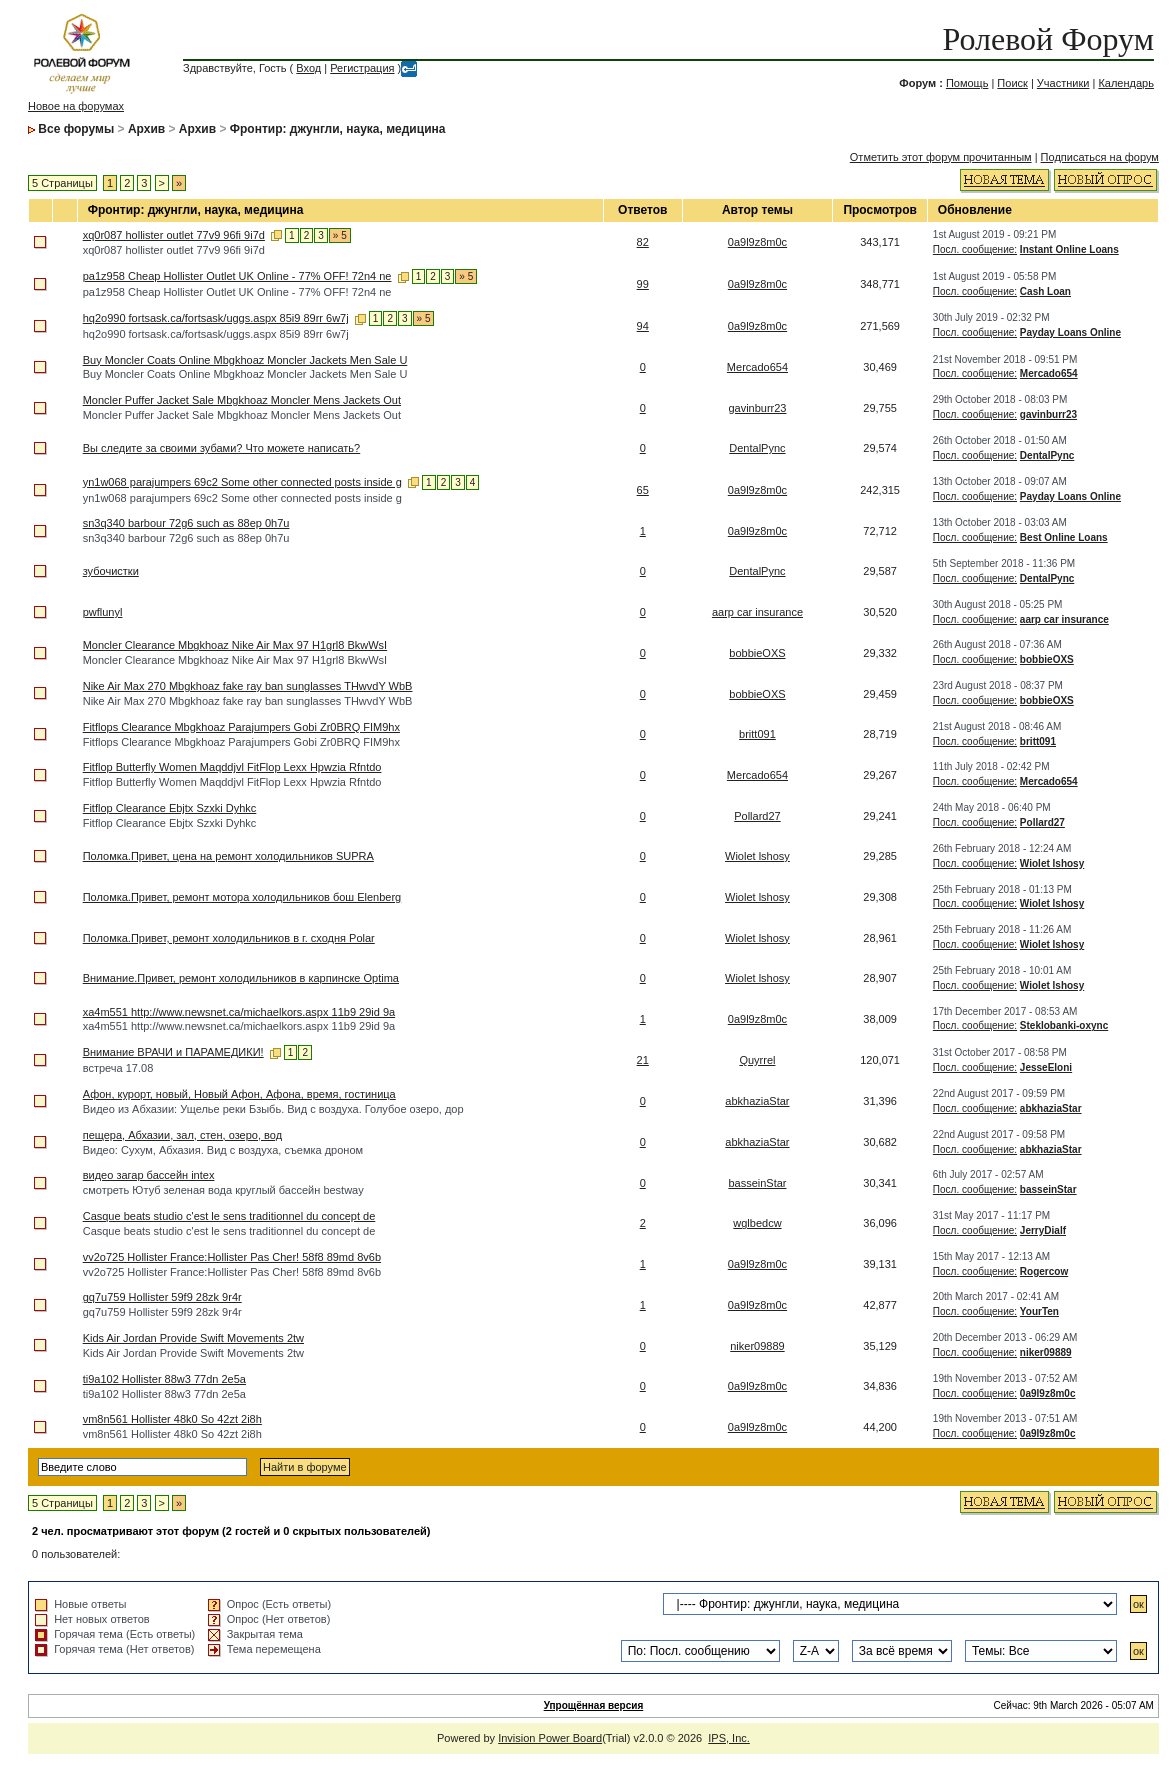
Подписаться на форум (1100, 157)
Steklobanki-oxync (1064, 1025)
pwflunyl (103, 612)
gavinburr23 (757, 408)
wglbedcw (757, 1223)
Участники (1063, 83)
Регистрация (362, 68)
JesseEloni (1046, 1067)
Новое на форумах (76, 106)
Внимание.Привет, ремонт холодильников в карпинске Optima (241, 978)
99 (643, 284)
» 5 (340, 235)
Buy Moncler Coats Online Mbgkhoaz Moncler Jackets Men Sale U (245, 360)
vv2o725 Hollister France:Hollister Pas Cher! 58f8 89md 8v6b (232, 1257)
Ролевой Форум (1047, 39)
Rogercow (1044, 1271)
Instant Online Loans (1069, 249)
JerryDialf (1043, 1230)
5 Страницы (62, 183)
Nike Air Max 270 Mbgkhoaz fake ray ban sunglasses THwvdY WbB (248, 686)
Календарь (1126, 83)
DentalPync (757, 448)
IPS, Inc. (729, 1738)
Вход (308, 68)
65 (643, 490)
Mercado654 (757, 367)
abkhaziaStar (757, 1101)
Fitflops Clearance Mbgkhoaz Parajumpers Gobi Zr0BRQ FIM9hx (241, 727)
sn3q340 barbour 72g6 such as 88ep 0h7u (186, 523)
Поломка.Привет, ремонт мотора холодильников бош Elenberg (242, 897)
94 (643, 326)
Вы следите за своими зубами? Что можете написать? (222, 448)
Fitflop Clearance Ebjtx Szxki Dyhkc (170, 808)
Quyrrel (757, 1060)
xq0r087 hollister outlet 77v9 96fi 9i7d (174, 235)
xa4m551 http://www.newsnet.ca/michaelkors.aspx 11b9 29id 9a (239, 1012)
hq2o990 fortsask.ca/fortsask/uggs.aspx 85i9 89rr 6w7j (216, 318)
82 (643, 242)
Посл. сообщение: (975, 249)
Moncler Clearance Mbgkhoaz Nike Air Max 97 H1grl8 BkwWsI (235, 645)
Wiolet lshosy (757, 856)
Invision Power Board (550, 1738)
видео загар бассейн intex (149, 1175)
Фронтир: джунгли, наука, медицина (338, 129)
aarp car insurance (757, 612)
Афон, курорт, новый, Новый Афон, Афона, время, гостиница (239, 1094)
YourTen (1039, 1311)
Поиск (1012, 83)
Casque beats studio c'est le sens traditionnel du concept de (229, 1216)
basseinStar (757, 1183)
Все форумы (76, 129)
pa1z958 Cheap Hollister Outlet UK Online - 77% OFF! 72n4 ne (237, 276)
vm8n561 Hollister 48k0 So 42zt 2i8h (172, 1419)
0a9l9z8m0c (757, 242)
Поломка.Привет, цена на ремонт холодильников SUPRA (228, 856)
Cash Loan (1045, 291)
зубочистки (111, 571)
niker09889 (757, 1346)
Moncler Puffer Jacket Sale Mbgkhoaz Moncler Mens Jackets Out (242, 400)
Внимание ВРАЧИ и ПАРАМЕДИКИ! (173, 1052)
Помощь (967, 83)
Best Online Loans (1064, 537)
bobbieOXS (757, 653)
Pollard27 (757, 816)
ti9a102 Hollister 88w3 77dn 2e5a (164, 1379)
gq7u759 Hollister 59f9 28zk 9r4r (162, 1297)
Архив (146, 129)
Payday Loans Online (1070, 332)
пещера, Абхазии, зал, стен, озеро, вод (182, 1135)
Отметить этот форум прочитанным (941, 157)
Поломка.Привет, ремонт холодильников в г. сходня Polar (229, 938)
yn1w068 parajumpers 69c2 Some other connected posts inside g (242, 482)
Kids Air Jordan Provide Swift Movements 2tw (193, 1338)
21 (643, 1060)
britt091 (757, 734)
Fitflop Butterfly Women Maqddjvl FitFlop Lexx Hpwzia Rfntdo (232, 767)
